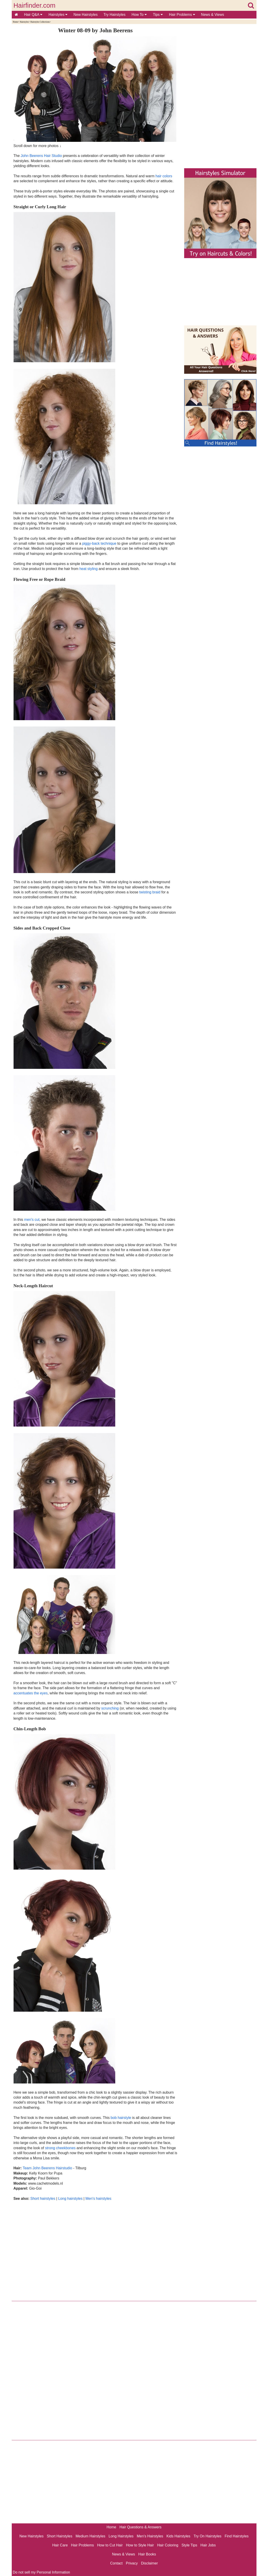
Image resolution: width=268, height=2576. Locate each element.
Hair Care (60, 2545)
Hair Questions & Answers (141, 2527)
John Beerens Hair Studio (41, 156)
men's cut (32, 1219)
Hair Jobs (208, 2545)
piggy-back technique (99, 543)
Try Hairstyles (114, 14)
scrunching (110, 1708)
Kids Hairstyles (178, 2536)
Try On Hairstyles (207, 2536)
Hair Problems (182, 14)
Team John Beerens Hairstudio (47, 2168)
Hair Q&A (33, 14)
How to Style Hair (140, 2545)
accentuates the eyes (31, 1693)
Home (15, 22)
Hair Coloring (167, 2545)
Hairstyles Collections (39, 22)
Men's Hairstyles (150, 2536)
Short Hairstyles (59, 2536)
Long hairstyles (70, 2198)
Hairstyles (58, 14)
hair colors (163, 176)
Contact (116, 2563)
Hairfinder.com (35, 5)
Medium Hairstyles (90, 2536)
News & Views (212, 14)
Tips (158, 14)
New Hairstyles (85, 14)
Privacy (132, 2563)
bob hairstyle (121, 2118)
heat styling (88, 569)
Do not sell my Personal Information (41, 2572)
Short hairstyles (42, 2198)
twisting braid (149, 892)
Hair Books (147, 2554)
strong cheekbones (60, 2148)
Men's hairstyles (98, 2198)
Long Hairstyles (121, 2536)
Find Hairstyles (237, 2536)
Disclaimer (149, 2563)
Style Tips (189, 2545)
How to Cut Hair (110, 2545)
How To (139, 14)
